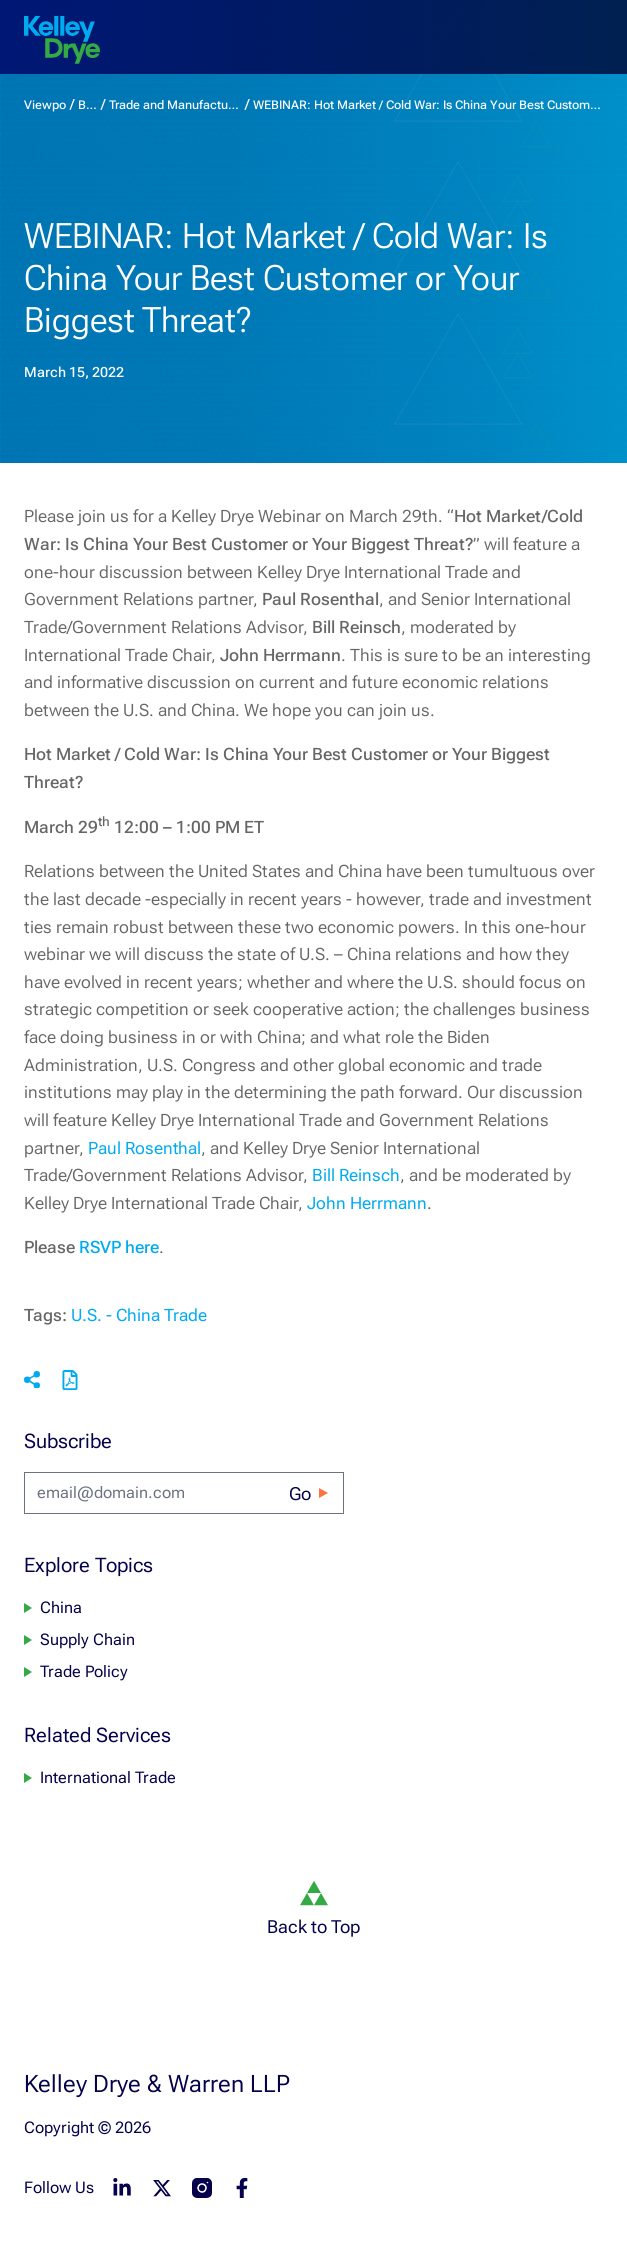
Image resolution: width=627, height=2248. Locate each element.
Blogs (87, 105)
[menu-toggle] (595, 24)
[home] (62, 40)
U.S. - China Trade (139, 1315)
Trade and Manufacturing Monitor (175, 105)
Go (300, 1493)
